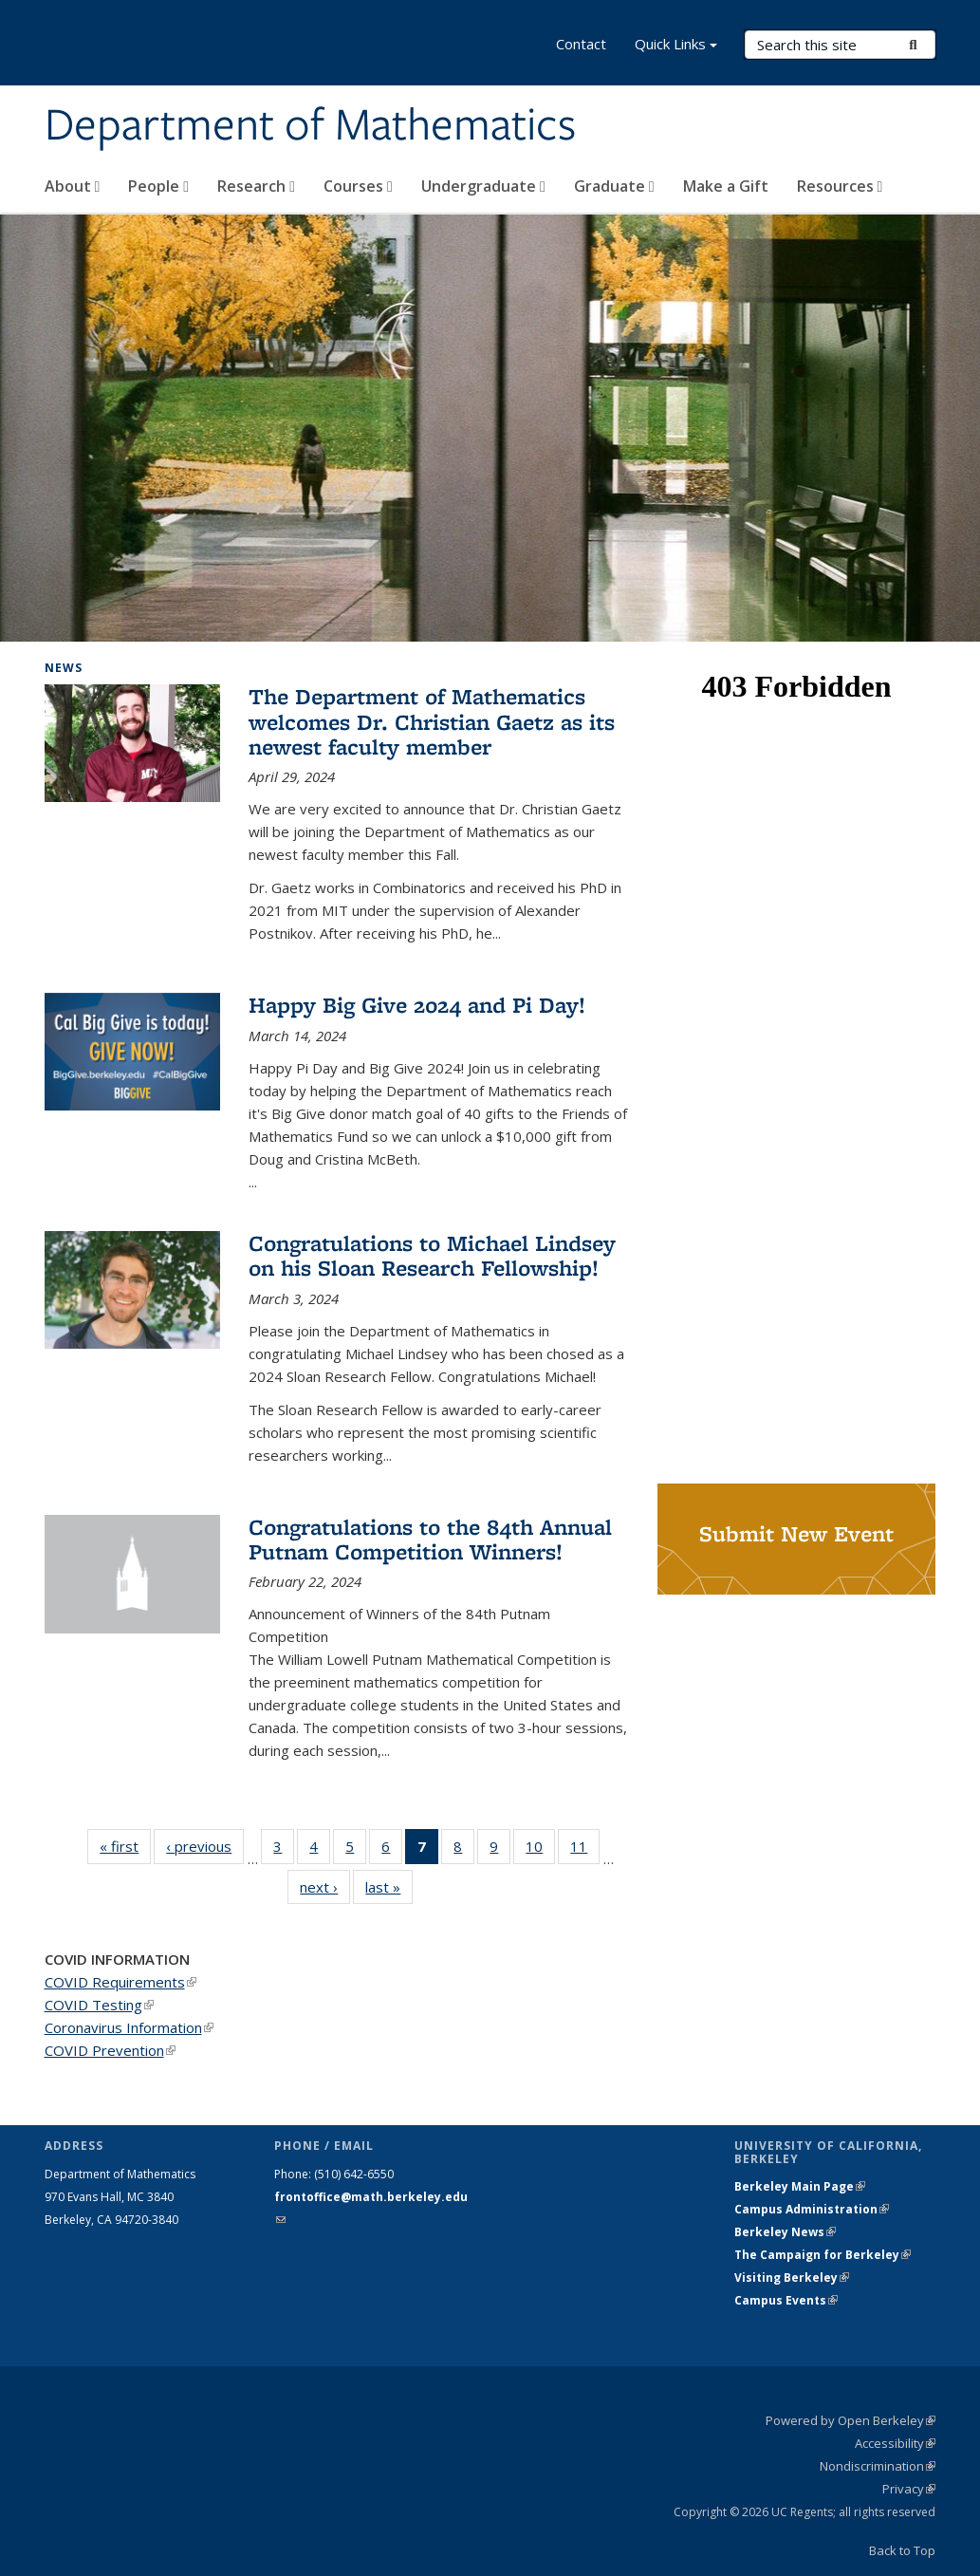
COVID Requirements (120, 1981)
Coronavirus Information (129, 2027)
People (158, 186)
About (73, 186)
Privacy (908, 2488)
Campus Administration (811, 2209)
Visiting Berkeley (791, 2277)
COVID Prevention (110, 2050)
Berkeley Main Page (799, 2186)
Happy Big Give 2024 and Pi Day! (417, 1004)
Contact (581, 43)
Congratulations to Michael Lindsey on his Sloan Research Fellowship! (432, 1255)
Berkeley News (785, 2232)
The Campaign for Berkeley (822, 2255)
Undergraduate (483, 186)
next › (325, 1886)
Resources (840, 186)
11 (585, 1850)
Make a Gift (725, 186)
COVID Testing (99, 2004)
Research (256, 186)
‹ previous (205, 1846)
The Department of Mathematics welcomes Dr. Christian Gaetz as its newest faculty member (432, 721)
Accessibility (895, 2443)
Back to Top (902, 2550)
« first (125, 1846)
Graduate (614, 186)
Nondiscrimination (877, 2465)
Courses (358, 186)
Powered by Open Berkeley (850, 2420)
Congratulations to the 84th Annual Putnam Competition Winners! (430, 1539)
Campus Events (786, 2300)
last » (389, 1886)
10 (540, 1850)
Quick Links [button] (676, 46)
